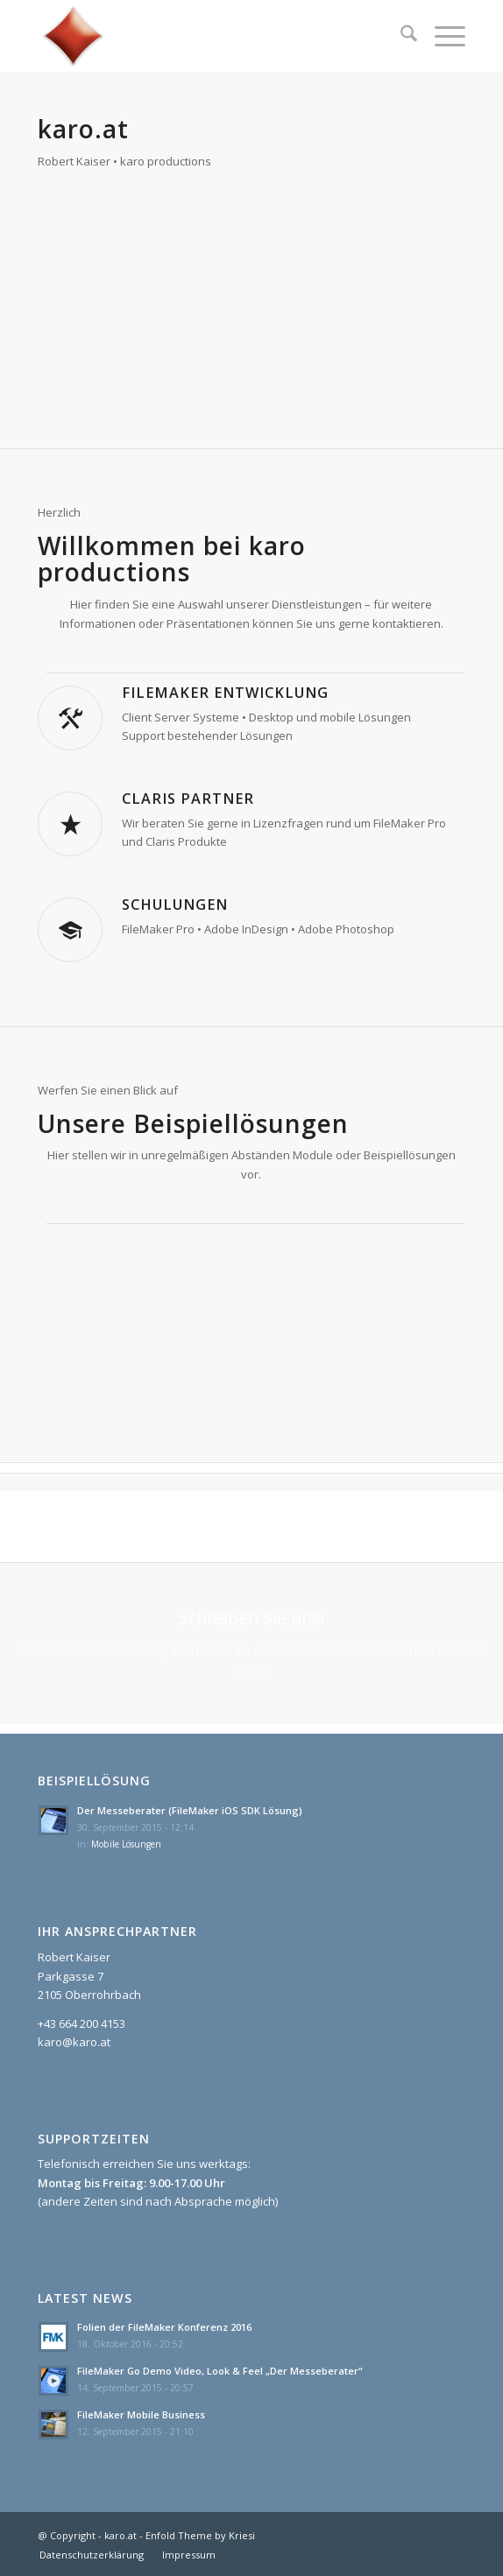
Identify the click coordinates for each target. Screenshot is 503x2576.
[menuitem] (400, 36)
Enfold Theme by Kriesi (200, 2535)
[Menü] (441, 36)
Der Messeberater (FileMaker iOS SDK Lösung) (189, 1810)
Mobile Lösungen (126, 1844)
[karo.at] (208, 36)
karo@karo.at (74, 2042)
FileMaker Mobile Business (141, 2414)
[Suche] (400, 36)
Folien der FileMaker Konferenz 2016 (164, 2326)
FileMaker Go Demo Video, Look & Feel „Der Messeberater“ (219, 2370)
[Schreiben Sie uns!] (251, 1643)
